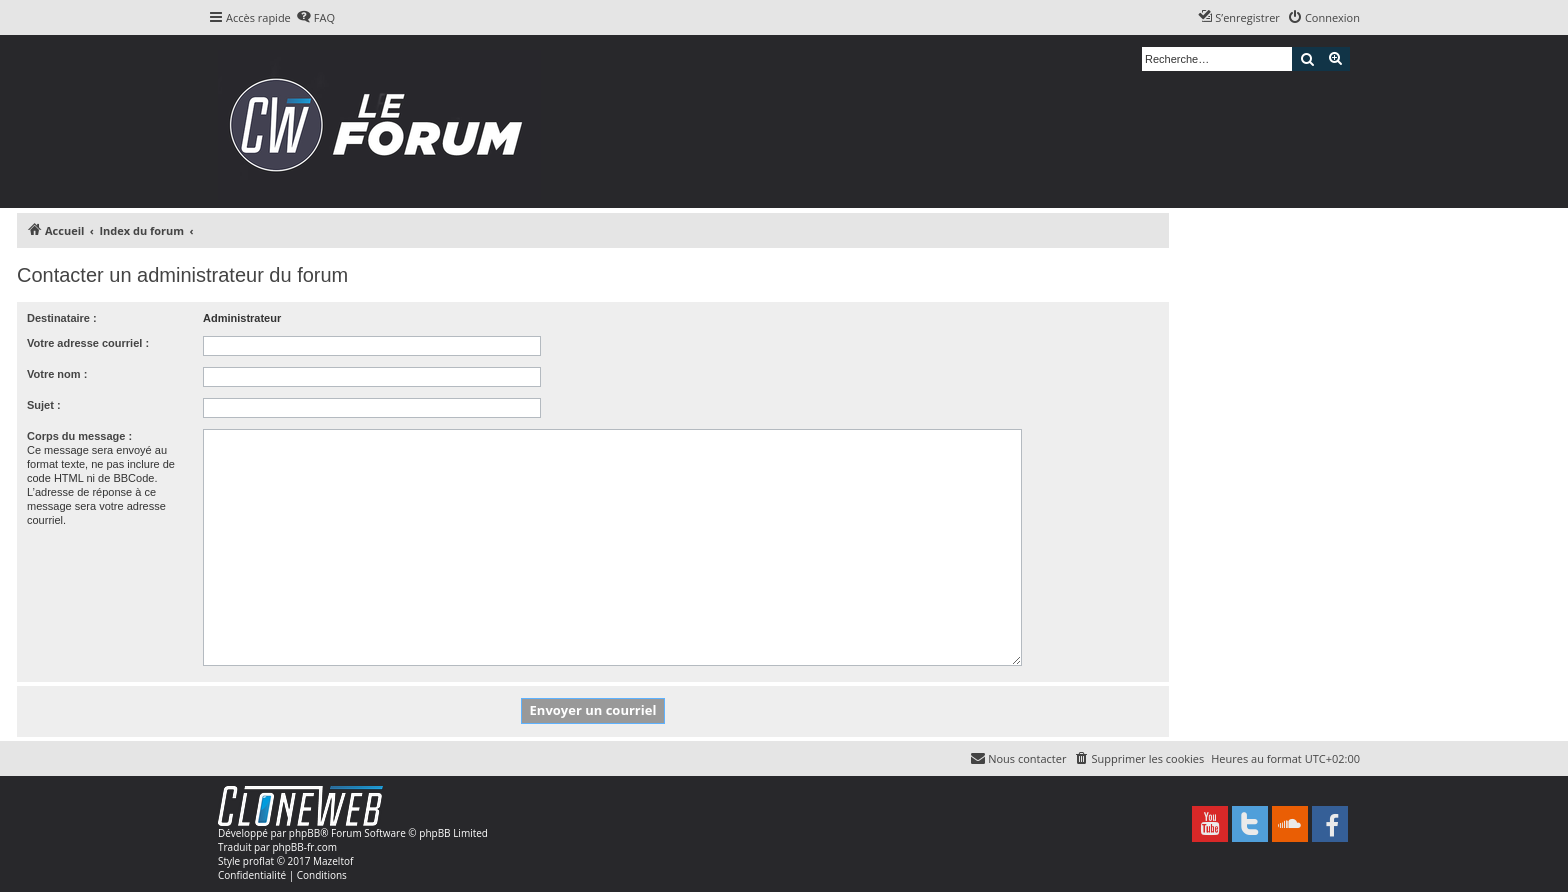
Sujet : (44, 405)
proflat (258, 861)
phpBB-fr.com (304, 847)
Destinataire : (62, 318)
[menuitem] (315, 18)
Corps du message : (79, 436)
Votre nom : (57, 374)
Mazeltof (333, 861)
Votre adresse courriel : (88, 343)
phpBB (304, 833)
